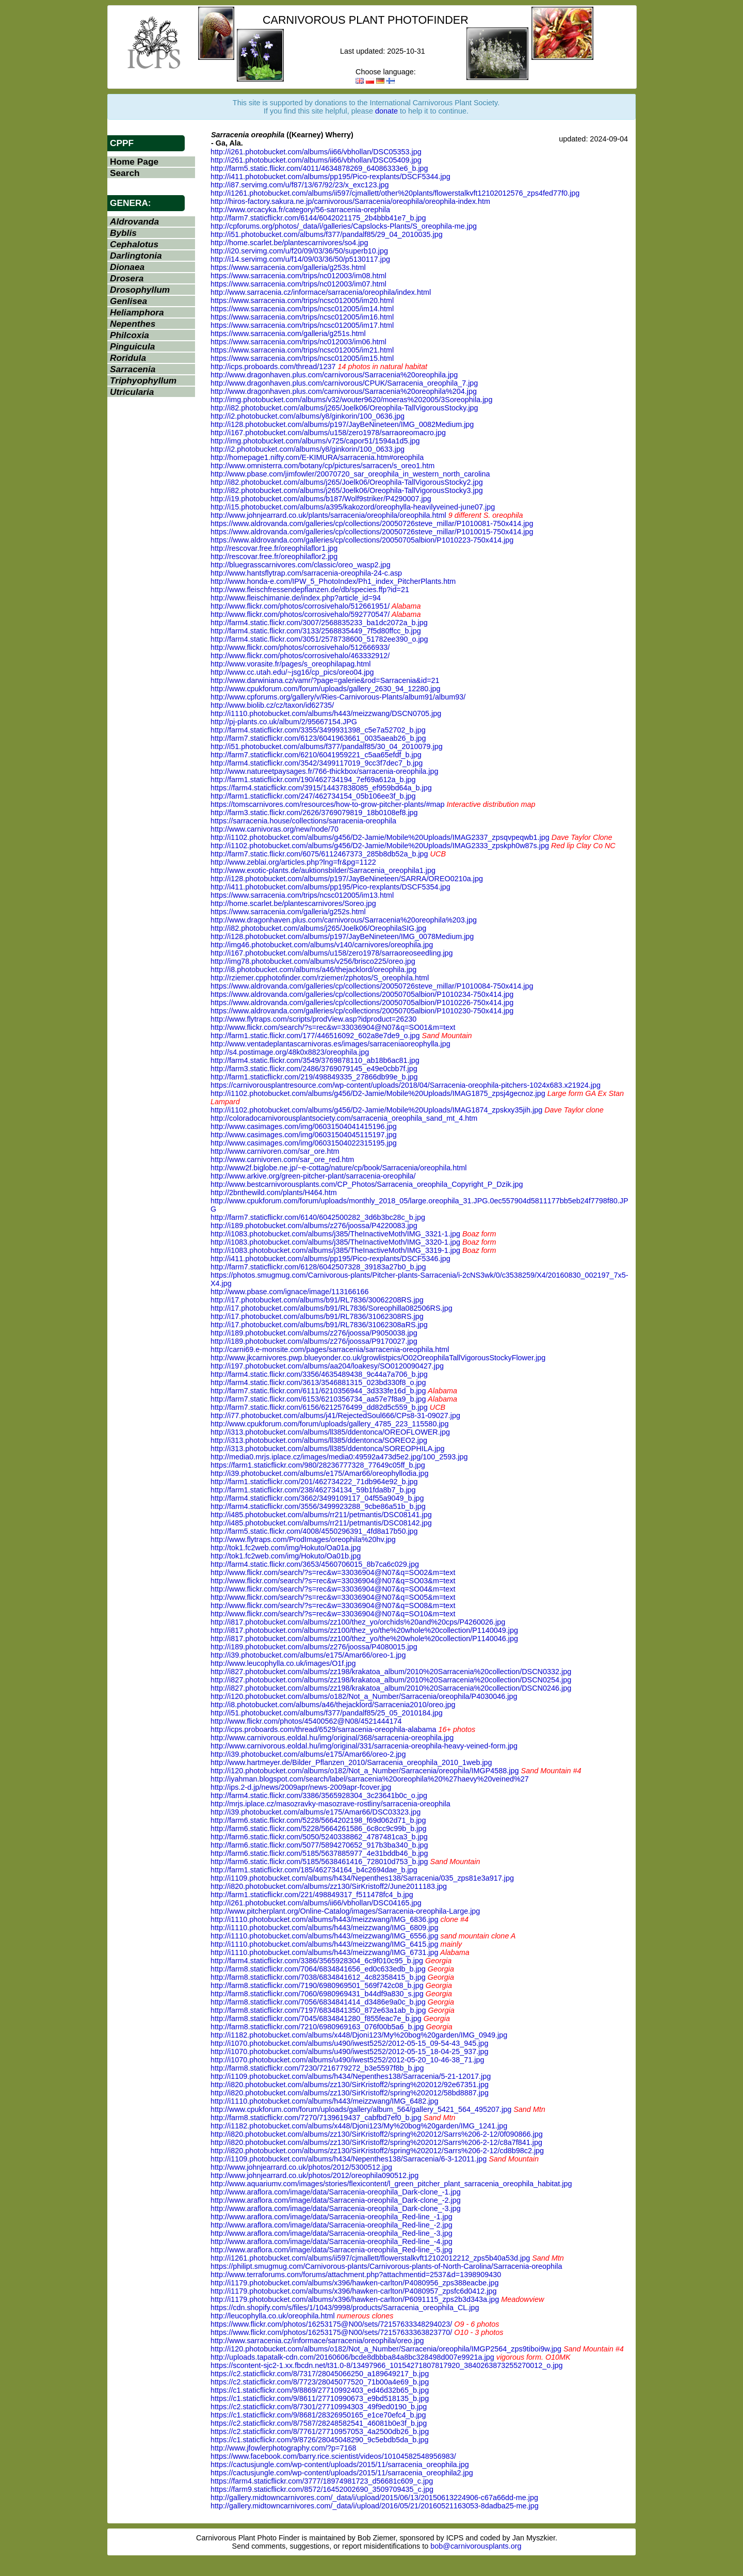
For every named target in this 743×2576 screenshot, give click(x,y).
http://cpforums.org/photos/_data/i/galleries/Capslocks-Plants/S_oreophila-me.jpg (344, 226)
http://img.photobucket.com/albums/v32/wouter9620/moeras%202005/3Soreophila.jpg (351, 399)
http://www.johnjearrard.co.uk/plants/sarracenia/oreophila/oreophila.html (328, 515)
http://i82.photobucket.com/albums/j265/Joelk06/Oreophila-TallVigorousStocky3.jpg (347, 490)
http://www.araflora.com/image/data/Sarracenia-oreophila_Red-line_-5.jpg (332, 2250)
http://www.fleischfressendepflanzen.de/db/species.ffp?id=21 (310, 589)
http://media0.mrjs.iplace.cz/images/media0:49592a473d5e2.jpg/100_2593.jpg (339, 1457)
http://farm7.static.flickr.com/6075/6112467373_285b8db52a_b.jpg (319, 854)
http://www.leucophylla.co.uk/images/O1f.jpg (283, 1663)
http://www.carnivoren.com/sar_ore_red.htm (282, 1159)
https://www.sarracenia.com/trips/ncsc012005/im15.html (302, 358)
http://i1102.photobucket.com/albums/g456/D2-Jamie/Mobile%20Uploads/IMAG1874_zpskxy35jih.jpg (376, 1110)
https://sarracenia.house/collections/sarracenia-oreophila (303, 821)
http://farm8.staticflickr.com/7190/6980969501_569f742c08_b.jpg (317, 1985)
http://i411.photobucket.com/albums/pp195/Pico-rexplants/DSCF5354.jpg (330, 887)
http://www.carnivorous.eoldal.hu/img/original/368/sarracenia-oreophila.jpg (332, 1738)
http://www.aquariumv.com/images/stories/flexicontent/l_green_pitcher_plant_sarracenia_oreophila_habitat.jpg (391, 2184)
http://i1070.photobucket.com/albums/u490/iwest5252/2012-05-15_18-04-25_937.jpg (349, 2051)
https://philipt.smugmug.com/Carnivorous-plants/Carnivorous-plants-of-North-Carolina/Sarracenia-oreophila (386, 2266)
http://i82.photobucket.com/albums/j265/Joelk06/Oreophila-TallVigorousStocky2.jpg (347, 482)
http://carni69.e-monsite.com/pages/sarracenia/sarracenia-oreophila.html (330, 1349)
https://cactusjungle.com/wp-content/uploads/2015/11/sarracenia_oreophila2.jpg (342, 2473)
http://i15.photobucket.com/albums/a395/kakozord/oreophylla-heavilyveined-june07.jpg (353, 507)
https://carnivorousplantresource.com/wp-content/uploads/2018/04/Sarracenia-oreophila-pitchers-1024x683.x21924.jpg (406, 1085)
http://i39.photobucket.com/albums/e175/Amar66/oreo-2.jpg (308, 1754)
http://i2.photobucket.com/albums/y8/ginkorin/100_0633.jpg (308, 449)
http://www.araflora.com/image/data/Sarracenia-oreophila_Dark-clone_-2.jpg (336, 2200)
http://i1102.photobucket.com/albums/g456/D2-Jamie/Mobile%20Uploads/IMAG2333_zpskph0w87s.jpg (380, 845)
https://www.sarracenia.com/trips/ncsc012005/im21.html (302, 350)
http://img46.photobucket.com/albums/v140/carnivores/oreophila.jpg (322, 945)
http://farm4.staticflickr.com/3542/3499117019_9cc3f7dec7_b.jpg (317, 763)
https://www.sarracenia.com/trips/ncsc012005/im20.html (302, 300)
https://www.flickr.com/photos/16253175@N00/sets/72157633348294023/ (331, 2324)
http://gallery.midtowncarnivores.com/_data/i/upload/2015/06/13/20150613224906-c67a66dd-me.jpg (374, 2497)
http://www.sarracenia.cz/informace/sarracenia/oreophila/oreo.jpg (317, 2340)
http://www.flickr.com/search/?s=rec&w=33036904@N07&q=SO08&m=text (333, 1605)
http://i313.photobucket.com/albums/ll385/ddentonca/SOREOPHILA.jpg (328, 1448)
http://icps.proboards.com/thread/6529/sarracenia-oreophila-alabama (324, 1729)
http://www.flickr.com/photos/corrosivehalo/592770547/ (300, 614)
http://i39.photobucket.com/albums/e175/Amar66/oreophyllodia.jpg (319, 1473)
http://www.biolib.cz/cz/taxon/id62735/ (272, 705)
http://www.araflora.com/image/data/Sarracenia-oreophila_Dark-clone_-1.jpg (336, 2192)
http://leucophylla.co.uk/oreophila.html (273, 2316)
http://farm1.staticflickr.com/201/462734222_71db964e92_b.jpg (314, 1481)
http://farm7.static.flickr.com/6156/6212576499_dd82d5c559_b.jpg (319, 1407)
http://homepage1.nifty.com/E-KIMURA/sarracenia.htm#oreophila (317, 457)
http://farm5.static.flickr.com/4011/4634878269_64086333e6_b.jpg (319, 168)
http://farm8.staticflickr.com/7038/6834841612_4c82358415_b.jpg (318, 1977)
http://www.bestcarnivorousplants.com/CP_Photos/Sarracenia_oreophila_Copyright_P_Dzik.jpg (367, 1184)
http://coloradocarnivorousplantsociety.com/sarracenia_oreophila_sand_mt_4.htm (344, 1118)
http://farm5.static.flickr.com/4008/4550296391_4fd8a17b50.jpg (314, 1531)
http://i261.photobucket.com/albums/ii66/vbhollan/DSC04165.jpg (316, 1903)
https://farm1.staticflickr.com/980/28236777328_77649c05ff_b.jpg (318, 1465)
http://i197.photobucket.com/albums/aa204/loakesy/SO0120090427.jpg (327, 1366)
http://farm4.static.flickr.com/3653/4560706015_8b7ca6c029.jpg (315, 1564)
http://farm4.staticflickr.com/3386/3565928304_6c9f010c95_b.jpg (317, 1961)
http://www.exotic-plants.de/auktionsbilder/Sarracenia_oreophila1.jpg (323, 870)
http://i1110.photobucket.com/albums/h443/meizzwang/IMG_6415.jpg (325, 1944)
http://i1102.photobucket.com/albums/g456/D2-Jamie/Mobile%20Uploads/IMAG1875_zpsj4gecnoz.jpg (378, 1093)
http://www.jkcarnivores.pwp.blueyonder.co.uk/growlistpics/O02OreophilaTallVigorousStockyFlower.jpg (378, 1358)
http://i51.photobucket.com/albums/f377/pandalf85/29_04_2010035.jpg (327, 234)
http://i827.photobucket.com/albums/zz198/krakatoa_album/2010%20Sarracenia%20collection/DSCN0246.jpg (391, 1688)
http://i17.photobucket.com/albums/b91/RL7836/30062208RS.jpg (317, 1300)
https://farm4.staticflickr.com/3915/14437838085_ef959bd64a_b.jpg (321, 788)
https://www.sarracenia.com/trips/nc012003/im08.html (298, 276)
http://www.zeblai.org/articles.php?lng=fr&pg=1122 (293, 862)
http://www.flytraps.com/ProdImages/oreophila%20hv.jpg (303, 1539)
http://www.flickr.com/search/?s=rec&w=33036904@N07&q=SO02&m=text (333, 1572)
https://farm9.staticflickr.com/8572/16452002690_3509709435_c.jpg (322, 2489)
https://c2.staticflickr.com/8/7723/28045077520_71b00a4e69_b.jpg (320, 2382)
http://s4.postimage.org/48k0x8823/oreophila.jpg (290, 1052)
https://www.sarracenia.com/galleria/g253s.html (288, 267)
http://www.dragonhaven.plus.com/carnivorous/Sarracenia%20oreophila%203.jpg (344, 920)
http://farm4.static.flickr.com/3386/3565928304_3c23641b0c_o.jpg (319, 1795)
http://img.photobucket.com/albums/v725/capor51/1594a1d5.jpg (315, 441)
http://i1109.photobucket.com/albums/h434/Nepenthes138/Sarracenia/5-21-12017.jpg (351, 2076)
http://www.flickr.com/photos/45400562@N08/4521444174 (306, 1721)
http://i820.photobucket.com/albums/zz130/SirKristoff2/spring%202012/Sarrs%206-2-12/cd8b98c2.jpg (377, 2150)
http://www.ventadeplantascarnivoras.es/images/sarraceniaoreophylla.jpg (330, 1044)
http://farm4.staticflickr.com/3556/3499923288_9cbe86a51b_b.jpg (318, 1506)
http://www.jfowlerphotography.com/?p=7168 (284, 2448)
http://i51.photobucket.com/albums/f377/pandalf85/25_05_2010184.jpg (327, 1713)
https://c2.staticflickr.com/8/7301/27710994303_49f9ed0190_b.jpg (319, 2407)
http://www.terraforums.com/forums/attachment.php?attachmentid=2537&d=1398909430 (356, 2274)
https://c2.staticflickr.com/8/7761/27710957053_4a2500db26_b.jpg (320, 2431)
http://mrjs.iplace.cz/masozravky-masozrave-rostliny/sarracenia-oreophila (330, 1804)
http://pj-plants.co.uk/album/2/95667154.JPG (284, 722)
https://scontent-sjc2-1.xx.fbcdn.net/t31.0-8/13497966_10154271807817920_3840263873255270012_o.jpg (387, 2365)
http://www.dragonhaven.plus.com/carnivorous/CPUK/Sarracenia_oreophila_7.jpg (344, 383)
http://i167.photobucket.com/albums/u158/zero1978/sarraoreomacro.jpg (328, 432)
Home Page (134, 161)
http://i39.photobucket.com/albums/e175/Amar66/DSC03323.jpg (316, 1812)
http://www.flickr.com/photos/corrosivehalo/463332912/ (300, 655)
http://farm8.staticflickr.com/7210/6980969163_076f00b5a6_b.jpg (317, 2027)
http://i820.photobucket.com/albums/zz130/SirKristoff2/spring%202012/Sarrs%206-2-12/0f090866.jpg (377, 2134)
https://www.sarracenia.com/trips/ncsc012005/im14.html (302, 309)
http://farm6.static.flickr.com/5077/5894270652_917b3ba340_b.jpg (319, 1845)
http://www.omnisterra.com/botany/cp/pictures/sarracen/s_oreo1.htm (322, 466)
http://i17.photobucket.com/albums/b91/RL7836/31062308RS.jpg (317, 1316)
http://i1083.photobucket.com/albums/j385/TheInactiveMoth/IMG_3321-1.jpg (335, 1234)
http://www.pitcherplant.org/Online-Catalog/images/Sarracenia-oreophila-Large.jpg (345, 1911)
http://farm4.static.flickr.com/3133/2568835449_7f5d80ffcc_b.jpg (316, 631)
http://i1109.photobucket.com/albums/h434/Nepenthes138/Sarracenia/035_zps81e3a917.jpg (362, 1878)
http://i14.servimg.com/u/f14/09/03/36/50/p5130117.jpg (300, 259)
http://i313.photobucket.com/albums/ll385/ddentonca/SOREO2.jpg (319, 1440)
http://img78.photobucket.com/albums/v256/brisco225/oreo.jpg (313, 961)
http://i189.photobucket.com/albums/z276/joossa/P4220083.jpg (314, 1225)
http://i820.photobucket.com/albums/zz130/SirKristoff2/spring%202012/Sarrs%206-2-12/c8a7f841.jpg (376, 2142)
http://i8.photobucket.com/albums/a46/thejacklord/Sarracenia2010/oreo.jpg (333, 1704)
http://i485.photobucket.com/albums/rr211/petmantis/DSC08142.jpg (321, 1523)
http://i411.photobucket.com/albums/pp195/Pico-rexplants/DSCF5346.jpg (330, 1258)
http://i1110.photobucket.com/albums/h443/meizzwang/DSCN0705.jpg (326, 713)
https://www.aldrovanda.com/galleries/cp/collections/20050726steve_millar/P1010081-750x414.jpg (372, 523)
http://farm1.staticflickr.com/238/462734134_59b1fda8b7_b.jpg (313, 1490)
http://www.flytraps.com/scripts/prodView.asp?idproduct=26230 (313, 1019)
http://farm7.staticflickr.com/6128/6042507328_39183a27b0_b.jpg (318, 1267)
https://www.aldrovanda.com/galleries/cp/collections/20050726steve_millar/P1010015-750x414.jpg (372, 532)
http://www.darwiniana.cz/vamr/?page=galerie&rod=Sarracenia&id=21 (325, 680)
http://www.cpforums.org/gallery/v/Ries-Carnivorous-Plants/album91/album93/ (338, 697)
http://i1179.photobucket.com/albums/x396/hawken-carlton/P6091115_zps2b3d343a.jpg (355, 2299)
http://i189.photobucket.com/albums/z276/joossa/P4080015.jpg (314, 1647)
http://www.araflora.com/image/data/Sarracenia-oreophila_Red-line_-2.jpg (332, 2225)
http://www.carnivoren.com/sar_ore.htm (275, 1151)
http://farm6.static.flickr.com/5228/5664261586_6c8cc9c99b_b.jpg (318, 1828)
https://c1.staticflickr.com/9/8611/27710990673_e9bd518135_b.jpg (320, 2398)
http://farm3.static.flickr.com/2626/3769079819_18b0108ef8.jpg (314, 812)
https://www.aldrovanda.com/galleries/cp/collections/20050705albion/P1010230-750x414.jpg (362, 1011)
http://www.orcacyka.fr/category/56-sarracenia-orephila (300, 209)
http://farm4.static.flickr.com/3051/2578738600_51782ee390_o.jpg (319, 639)
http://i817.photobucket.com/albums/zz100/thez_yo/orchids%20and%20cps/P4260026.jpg (358, 1622)
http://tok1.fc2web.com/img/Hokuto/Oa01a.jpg (286, 1548)
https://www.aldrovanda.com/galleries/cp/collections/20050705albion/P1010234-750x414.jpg (362, 994)
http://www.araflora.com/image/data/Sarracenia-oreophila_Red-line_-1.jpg (332, 2217)
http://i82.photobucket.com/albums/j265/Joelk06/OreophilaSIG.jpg (318, 928)
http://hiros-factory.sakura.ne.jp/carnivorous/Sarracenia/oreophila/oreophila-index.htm (350, 201)
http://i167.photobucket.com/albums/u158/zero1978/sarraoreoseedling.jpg (332, 953)
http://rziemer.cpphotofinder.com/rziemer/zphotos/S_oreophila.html (320, 978)
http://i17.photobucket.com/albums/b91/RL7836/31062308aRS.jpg (319, 1325)
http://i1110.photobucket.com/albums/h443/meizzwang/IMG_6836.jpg (325, 1919)
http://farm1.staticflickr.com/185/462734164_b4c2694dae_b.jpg (314, 1870)
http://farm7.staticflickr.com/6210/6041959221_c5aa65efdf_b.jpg (316, 755)
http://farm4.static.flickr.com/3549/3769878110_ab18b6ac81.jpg (315, 1060)
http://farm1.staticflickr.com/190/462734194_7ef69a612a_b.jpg (313, 779)
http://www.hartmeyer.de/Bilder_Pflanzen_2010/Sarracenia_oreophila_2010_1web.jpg (351, 1762)
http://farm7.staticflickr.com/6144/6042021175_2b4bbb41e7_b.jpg (318, 218)
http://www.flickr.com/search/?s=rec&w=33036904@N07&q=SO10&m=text (333, 1614)
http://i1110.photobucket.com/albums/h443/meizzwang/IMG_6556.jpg (325, 1936)
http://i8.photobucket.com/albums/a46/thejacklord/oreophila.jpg (313, 969)
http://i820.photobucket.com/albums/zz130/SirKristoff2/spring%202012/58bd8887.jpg (350, 2093)
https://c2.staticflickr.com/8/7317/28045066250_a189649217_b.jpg (320, 2374)
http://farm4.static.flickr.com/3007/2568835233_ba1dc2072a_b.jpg (319, 622)
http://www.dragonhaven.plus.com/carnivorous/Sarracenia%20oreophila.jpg (334, 375)
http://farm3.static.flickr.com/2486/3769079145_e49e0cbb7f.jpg (314, 1068)
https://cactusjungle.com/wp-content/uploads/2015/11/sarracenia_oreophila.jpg (340, 2464)
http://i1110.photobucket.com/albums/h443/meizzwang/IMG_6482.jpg (325, 2101)
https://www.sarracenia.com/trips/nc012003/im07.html (298, 284)
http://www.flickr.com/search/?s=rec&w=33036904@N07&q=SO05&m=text (333, 1597)
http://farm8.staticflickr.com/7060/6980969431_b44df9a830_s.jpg (317, 1994)
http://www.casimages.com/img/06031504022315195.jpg (304, 1143)
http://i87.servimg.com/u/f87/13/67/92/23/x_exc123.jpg (300, 185)
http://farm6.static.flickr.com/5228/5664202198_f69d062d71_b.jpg (318, 1820)
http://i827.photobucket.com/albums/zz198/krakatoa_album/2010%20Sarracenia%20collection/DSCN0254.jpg (391, 1680)
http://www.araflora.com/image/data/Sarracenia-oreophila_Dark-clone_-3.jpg (336, 2208)
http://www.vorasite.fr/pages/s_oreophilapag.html (290, 664)
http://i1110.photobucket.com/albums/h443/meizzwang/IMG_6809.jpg (325, 1927)
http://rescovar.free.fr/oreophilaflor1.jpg (274, 548)
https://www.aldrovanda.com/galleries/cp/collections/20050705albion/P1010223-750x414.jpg (362, 540)
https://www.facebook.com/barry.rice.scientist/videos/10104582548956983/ (333, 2456)
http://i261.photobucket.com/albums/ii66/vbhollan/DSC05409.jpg (316, 160)
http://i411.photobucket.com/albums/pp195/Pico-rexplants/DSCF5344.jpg (330, 176)
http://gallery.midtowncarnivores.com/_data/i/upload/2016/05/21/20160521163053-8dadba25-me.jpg (375, 2506)
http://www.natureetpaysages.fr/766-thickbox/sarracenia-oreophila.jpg (325, 771)
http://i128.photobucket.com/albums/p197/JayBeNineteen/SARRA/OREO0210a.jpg (347, 878)
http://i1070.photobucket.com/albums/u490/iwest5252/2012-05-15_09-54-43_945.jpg (349, 2043)
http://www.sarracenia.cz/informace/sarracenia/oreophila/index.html (321, 292)
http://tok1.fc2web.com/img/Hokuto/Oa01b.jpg (286, 1556)
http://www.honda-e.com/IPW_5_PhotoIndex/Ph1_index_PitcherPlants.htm (333, 581)
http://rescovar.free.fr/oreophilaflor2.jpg (274, 556)
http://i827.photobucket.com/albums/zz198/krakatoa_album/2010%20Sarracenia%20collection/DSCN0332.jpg (391, 1671)
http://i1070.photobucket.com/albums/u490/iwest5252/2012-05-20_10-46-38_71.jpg (347, 2060)
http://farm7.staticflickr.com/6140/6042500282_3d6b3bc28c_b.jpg (318, 1217)
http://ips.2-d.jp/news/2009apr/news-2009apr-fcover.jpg (301, 1787)
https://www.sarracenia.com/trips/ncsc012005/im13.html (302, 895)
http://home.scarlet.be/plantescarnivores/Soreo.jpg (293, 903)
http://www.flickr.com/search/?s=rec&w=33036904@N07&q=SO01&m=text (333, 1027)
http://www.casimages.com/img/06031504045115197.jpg (304, 1135)
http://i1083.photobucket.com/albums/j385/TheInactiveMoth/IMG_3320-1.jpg (335, 1242)
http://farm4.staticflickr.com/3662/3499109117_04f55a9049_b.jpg (317, 1498)
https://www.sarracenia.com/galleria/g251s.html (288, 333)
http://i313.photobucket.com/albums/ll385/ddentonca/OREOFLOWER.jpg (330, 1432)
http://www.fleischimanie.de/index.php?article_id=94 (296, 598)
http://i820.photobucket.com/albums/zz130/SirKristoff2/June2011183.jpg (329, 1886)
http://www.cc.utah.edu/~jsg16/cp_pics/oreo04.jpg (292, 672)
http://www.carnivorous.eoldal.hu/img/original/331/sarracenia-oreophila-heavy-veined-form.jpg (364, 1746)
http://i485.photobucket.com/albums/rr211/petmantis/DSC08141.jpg (321, 1514)
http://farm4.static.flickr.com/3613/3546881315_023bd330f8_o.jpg (318, 1382)
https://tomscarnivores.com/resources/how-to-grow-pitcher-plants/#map (327, 804)
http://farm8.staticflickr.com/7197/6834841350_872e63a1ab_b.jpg (318, 2010)
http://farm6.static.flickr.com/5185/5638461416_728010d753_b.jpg (319, 1861)
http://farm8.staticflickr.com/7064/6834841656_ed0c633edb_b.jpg (318, 1969)
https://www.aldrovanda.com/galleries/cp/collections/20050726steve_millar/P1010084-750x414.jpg (372, 986)
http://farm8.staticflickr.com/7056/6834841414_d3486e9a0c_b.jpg (318, 2002)
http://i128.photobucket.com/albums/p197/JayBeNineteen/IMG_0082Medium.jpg (342, 424)
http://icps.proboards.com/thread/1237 (273, 366)
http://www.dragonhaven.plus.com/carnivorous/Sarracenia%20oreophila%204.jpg (344, 391)
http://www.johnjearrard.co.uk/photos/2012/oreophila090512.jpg (314, 2175)
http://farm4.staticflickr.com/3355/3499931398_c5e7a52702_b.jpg (318, 730)
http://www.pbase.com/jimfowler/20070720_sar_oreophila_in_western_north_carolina (350, 474)
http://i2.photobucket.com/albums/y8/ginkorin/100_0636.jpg (308, 416)
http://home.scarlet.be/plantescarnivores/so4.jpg (289, 242)
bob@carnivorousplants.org (475, 2546)
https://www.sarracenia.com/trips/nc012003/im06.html (298, 342)
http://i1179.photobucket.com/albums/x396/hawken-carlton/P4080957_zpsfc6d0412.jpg (353, 2291)
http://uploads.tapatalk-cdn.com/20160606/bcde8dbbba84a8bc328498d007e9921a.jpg (352, 2357)
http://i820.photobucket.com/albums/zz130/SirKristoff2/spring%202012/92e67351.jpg (350, 2084)
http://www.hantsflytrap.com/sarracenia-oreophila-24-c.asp (306, 573)
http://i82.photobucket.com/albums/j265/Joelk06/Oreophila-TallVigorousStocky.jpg (344, 408)
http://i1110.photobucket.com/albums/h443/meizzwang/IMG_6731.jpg (325, 1952)
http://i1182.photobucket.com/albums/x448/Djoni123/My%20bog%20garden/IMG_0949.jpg (359, 2035)
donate (386, 111)
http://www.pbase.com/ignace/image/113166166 (289, 1291)
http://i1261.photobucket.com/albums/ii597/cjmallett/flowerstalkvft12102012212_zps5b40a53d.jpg (370, 2258)
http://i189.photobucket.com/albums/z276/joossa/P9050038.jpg (314, 1333)
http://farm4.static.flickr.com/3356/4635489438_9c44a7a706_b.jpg (319, 1374)
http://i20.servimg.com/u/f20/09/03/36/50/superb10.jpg (299, 251)
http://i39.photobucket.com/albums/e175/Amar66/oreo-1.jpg (308, 1655)
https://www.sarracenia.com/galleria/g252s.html (288, 912)
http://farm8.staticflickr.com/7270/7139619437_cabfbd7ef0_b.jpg (316, 2117)
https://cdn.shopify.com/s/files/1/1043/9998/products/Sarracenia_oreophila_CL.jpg (345, 2307)
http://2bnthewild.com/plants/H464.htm (274, 1192)
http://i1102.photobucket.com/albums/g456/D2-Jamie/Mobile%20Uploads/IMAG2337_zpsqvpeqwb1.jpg (380, 837)
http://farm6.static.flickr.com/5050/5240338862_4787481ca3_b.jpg (319, 1837)
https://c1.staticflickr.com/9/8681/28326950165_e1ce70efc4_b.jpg (318, 2415)
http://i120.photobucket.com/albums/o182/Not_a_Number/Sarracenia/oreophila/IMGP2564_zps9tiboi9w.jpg (386, 2349)
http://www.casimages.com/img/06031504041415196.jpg (304, 1126)
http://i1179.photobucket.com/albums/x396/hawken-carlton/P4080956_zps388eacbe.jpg (354, 2283)
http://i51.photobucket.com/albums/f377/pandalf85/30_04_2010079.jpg (327, 746)
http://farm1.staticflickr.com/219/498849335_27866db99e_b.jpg (314, 1077)
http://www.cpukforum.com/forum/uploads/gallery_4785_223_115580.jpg (330, 1424)
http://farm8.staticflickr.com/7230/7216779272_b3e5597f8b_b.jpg (317, 2068)
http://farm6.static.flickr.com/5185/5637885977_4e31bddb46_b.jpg (319, 1853)
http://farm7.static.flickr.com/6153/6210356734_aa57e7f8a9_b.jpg (318, 1399)
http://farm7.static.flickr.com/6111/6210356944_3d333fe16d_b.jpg (318, 1391)
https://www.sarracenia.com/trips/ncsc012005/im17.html (302, 325)
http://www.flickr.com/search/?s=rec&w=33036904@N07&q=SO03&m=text (333, 1581)
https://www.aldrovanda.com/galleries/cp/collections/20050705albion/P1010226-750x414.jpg (362, 1002)
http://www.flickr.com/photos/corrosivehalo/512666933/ (300, 647)
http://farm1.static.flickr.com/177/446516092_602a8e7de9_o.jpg (315, 1035)
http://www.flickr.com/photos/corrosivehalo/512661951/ (300, 606)
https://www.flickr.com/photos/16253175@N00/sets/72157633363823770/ (331, 2332)
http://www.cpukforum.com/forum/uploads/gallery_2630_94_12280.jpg (326, 689)
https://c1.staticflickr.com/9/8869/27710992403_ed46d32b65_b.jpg (320, 2390)
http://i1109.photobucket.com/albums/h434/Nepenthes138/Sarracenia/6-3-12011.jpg (349, 2159)
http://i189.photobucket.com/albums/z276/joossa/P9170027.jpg (314, 1341)
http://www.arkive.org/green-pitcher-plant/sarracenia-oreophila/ (313, 1176)
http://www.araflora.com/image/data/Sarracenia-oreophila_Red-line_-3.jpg (332, 2233)
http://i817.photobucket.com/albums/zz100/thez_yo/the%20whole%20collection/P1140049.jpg (364, 1630)
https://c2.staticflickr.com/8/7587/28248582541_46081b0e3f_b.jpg (319, 2423)
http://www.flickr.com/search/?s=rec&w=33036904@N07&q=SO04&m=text (333, 1589)
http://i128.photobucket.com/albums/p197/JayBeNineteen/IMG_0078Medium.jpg (342, 936)
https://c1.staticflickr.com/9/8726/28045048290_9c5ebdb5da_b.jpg (319, 2440)
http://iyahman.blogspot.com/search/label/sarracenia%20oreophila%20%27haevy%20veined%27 (370, 1779)
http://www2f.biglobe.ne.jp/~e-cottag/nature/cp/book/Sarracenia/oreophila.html (338, 1168)
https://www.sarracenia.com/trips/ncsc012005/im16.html (302, 317)
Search (125, 173)
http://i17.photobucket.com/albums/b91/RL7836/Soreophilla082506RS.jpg (332, 1308)
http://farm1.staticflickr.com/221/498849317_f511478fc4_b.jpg (312, 1894)
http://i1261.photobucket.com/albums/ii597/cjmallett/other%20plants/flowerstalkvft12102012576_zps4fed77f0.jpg (395, 193)
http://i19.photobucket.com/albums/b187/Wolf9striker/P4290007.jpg (321, 499)
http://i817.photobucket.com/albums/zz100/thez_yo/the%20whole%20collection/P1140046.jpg (364, 1638)
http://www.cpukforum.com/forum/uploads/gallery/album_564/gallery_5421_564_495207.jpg (361, 2109)
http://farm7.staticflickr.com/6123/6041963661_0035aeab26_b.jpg (318, 738)
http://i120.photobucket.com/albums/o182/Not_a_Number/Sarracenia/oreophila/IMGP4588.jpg (365, 1771)
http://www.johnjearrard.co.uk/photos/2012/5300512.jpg (301, 2167)
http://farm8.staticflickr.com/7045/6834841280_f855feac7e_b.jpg (316, 2018)
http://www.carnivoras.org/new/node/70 (274, 829)
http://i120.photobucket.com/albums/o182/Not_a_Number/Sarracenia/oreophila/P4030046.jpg (364, 1696)
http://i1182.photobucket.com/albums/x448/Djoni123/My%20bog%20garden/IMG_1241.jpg (359, 2126)
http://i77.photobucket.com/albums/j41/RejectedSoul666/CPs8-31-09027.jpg (335, 1415)
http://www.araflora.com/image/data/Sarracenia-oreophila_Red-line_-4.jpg (332, 2241)
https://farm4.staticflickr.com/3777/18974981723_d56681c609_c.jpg (322, 2481)
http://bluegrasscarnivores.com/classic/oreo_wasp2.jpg (301, 565)
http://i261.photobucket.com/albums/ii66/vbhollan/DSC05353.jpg (316, 152)
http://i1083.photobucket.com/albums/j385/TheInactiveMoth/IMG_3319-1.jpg (335, 1250)
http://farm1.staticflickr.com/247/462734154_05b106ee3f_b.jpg (313, 796)
